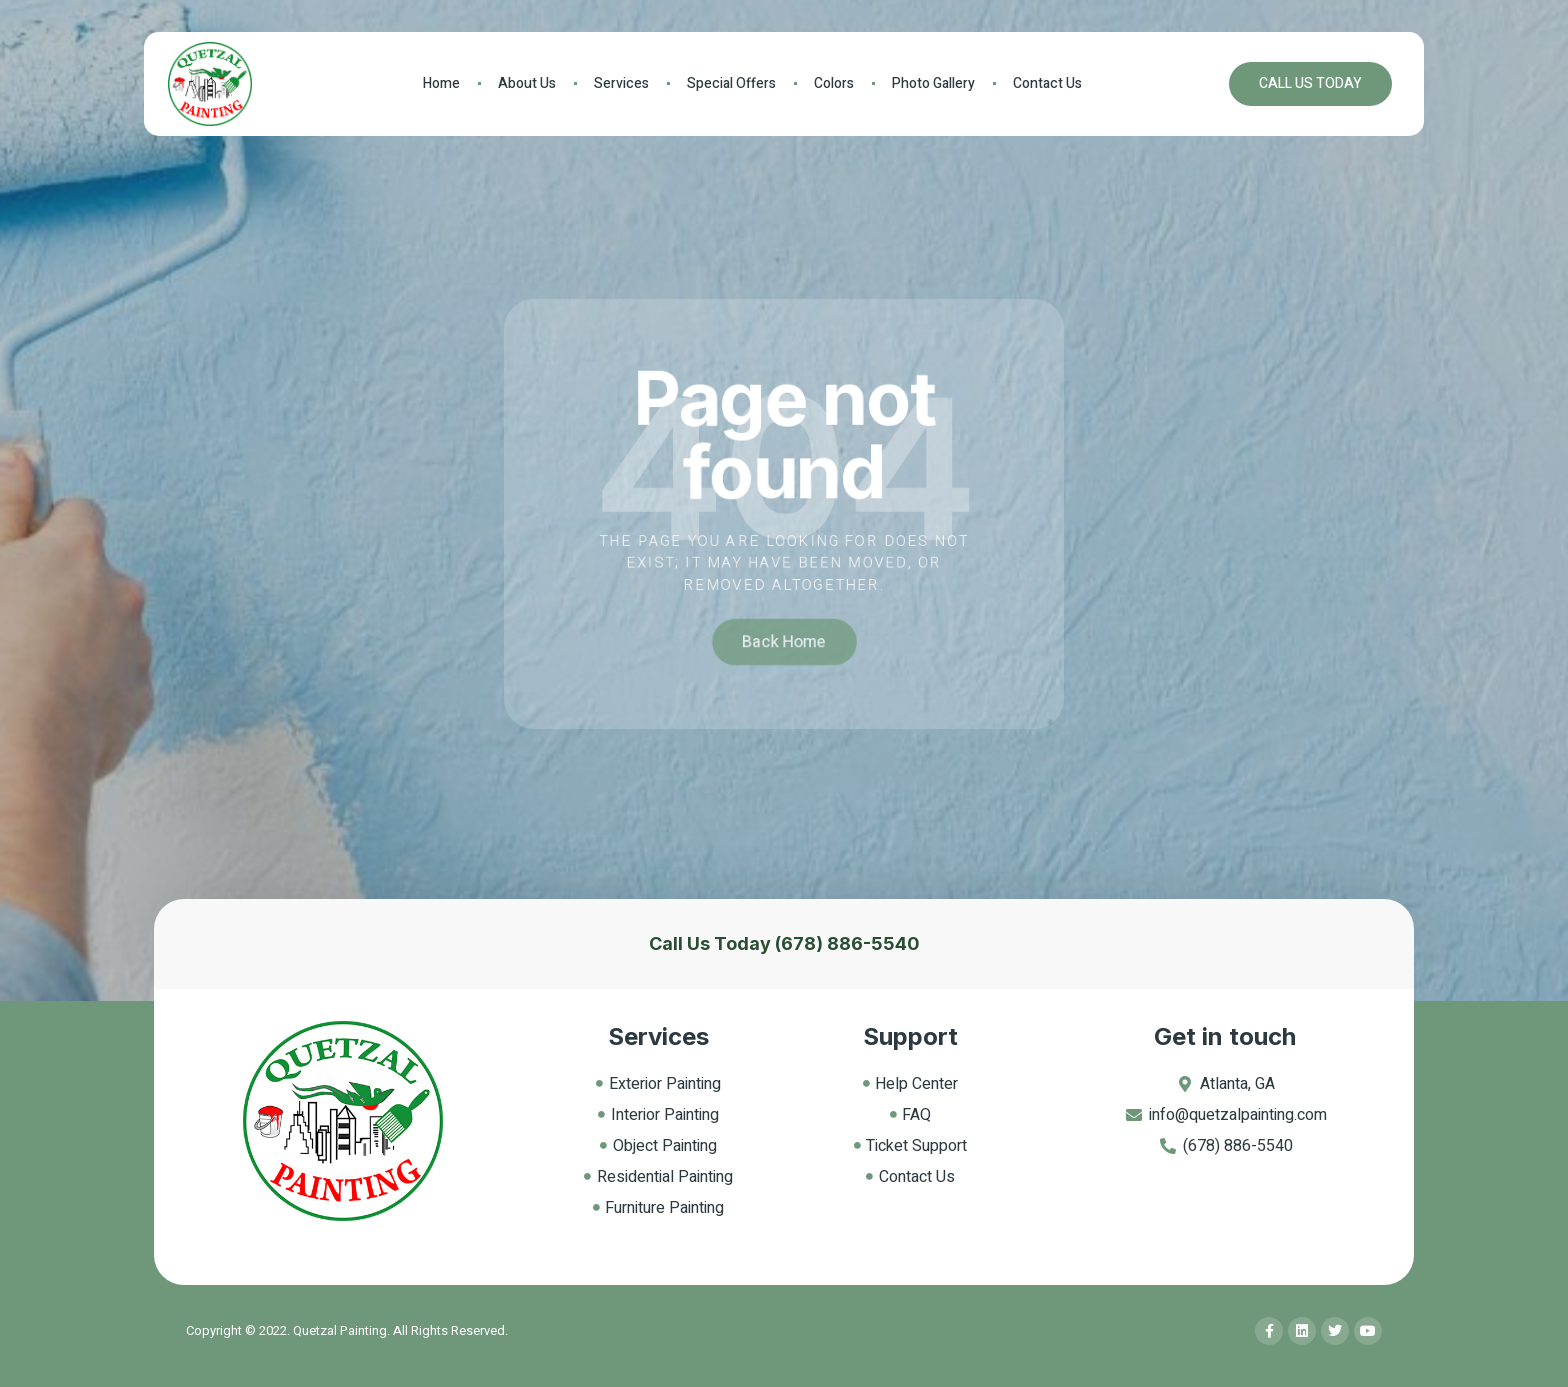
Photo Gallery (933, 83)
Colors (834, 83)
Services (621, 83)
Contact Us (1047, 83)
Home (441, 83)
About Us (527, 83)
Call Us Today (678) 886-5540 (784, 943)
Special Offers (731, 83)
